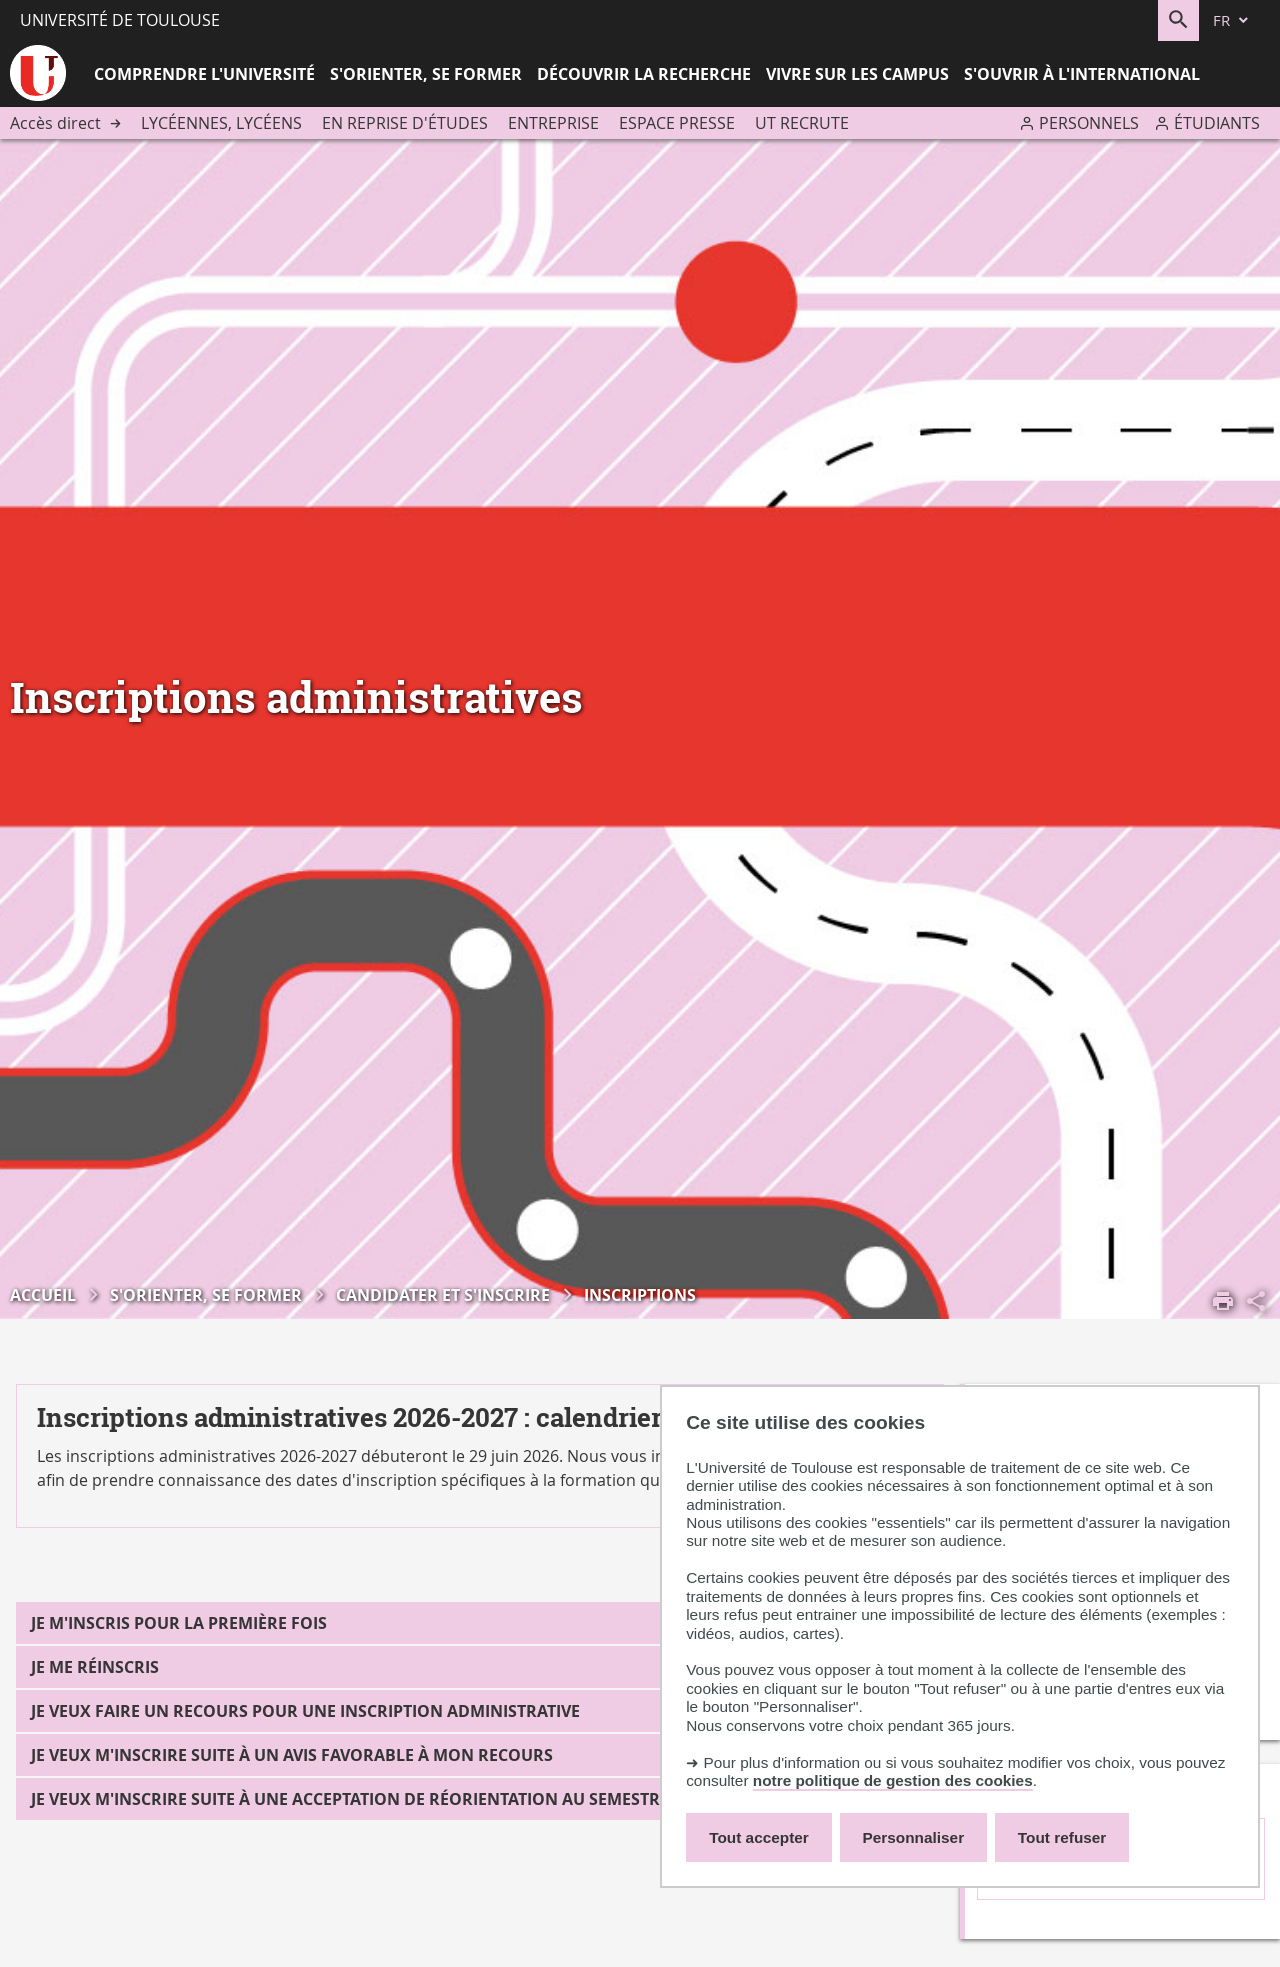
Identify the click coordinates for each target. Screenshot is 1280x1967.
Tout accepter (759, 1837)
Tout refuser (1062, 1837)
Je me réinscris (95, 1667)
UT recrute (802, 123)
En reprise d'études (405, 123)
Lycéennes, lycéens (221, 123)
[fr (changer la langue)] (1232, 20)
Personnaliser (914, 1837)
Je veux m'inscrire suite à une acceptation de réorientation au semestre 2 (356, 1799)
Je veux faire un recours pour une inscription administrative (305, 1711)
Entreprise (553, 123)
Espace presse (677, 123)
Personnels (1089, 123)
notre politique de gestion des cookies (893, 1780)
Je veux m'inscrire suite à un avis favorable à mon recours (292, 1755)
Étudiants (1217, 123)
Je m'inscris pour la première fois (179, 1623)
